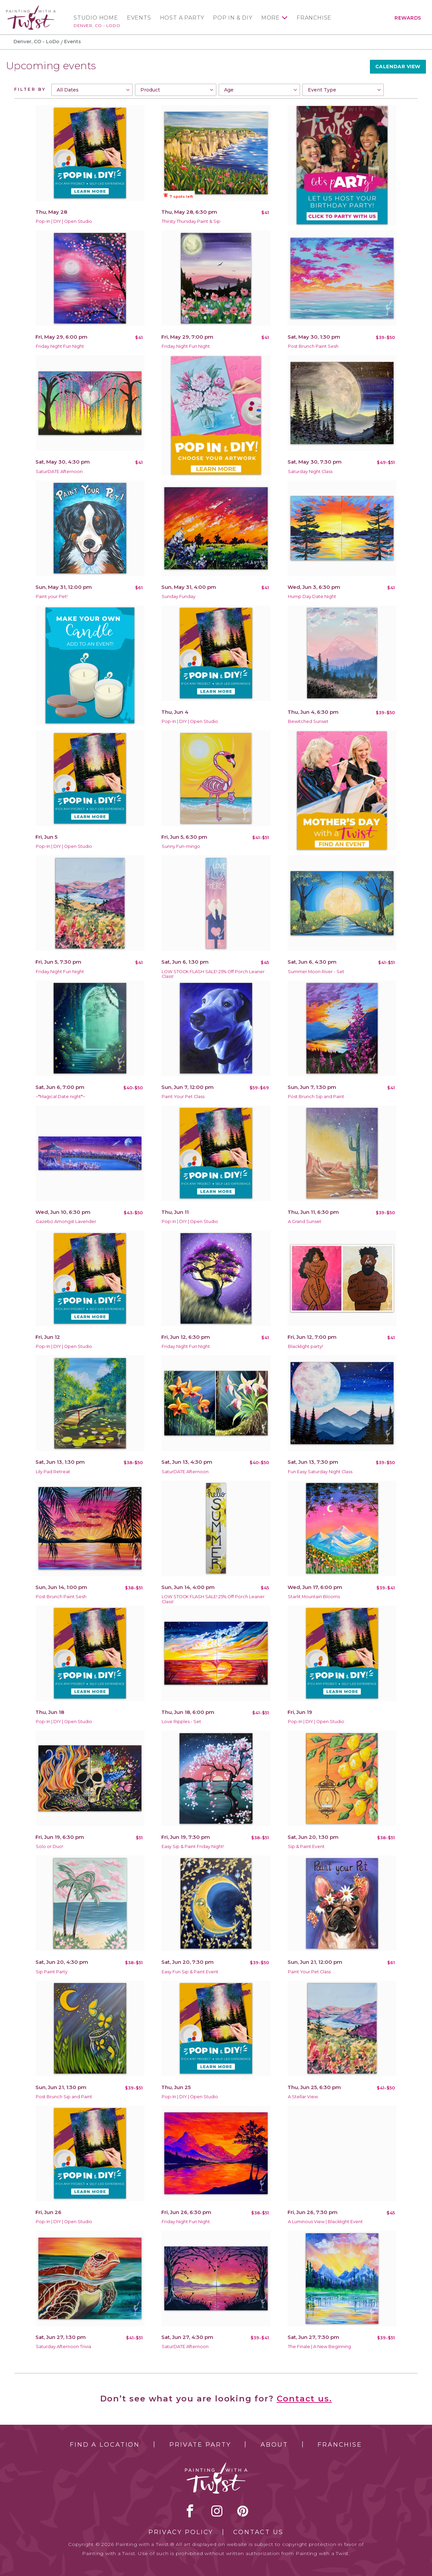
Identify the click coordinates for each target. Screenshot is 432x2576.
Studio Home (96, 18)
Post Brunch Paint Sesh (313, 346)
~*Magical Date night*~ (60, 1096)
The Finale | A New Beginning (319, 2346)
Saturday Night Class (310, 471)
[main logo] (31, 8)
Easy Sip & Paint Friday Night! (193, 1846)
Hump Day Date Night (312, 596)
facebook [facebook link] (190, 2510)
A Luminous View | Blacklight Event (325, 2221)
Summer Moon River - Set (316, 971)
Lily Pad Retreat (53, 1471)
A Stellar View (303, 2096)
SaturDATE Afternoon (59, 471)
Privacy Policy (180, 2532)
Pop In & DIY (232, 18)
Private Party (200, 2444)
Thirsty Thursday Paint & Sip (191, 221)
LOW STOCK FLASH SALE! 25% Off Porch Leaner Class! (213, 974)
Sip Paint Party (52, 1971)
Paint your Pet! (52, 596)
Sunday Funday (178, 596)
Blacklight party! (305, 1346)
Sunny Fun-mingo (181, 846)
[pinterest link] (242, 2510)
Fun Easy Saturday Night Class (320, 1471)
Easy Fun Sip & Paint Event (190, 1971)
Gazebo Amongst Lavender (66, 1221)
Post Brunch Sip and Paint (316, 1096)
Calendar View (398, 66)
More (270, 18)
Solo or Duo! (49, 1846)
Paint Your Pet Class (183, 1096)
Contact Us (258, 2532)
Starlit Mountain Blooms (314, 1596)
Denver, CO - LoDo (97, 25)
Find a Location (105, 2444)
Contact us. (304, 2398)
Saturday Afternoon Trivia (63, 2346)
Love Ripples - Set (181, 1721)
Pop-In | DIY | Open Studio (64, 221)
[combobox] (92, 90)
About (274, 2444)
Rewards (408, 18)
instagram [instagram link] (216, 2510)
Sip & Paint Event (306, 1846)
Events (139, 18)
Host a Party (182, 18)
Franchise (314, 18)
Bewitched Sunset (308, 721)
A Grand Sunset (304, 1221)
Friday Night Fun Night (60, 346)
